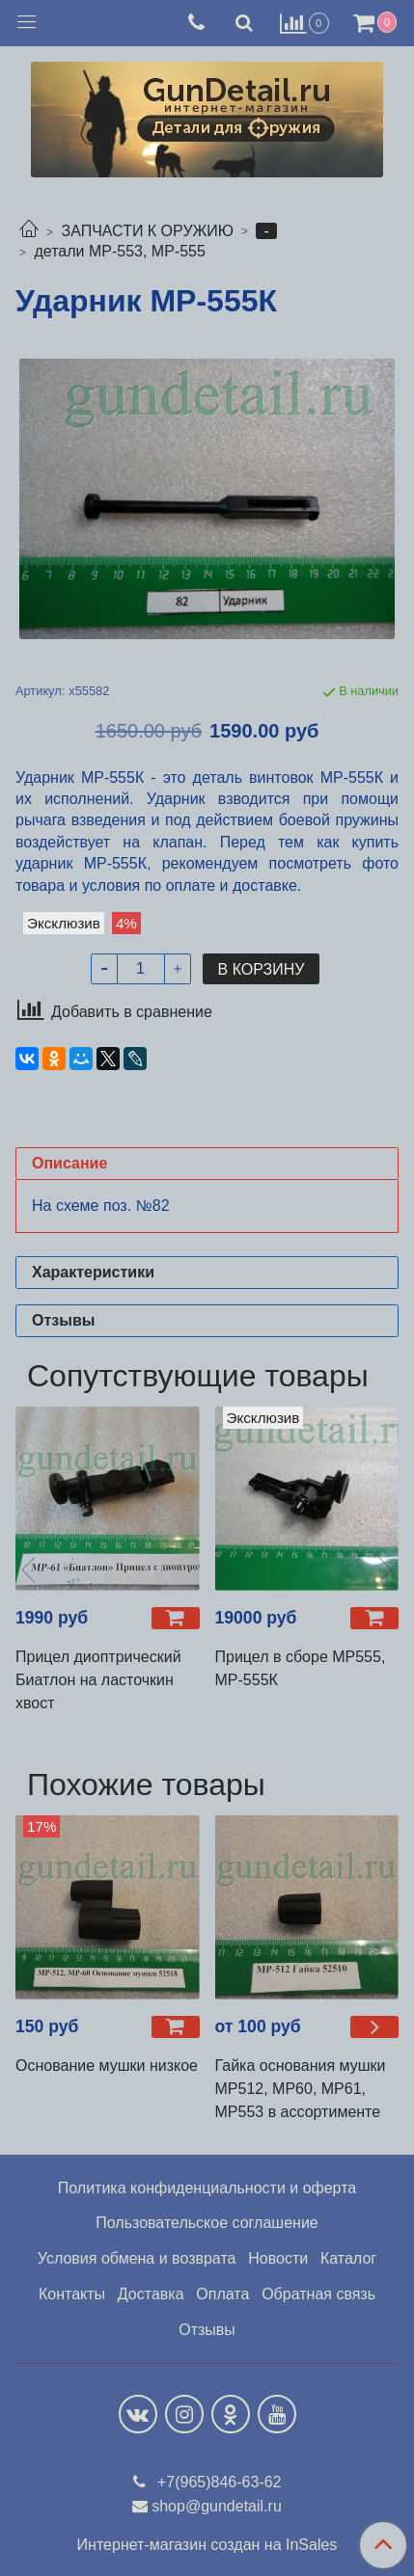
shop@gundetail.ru (217, 2506)
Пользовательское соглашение (206, 2222)
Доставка (151, 2294)
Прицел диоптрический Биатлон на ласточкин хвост (98, 1680)
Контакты (72, 2294)
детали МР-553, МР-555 (119, 251)
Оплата (222, 2294)
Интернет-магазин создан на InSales (207, 2545)
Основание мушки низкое (106, 2065)
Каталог (348, 2258)
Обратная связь (318, 2294)
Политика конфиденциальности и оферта (207, 2188)
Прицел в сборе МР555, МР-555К (300, 1668)
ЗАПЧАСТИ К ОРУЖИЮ (147, 231)
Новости (278, 2258)
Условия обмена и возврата (137, 2258)
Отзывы (207, 2329)
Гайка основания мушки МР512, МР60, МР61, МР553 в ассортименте (300, 2088)
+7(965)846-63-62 (217, 2482)
